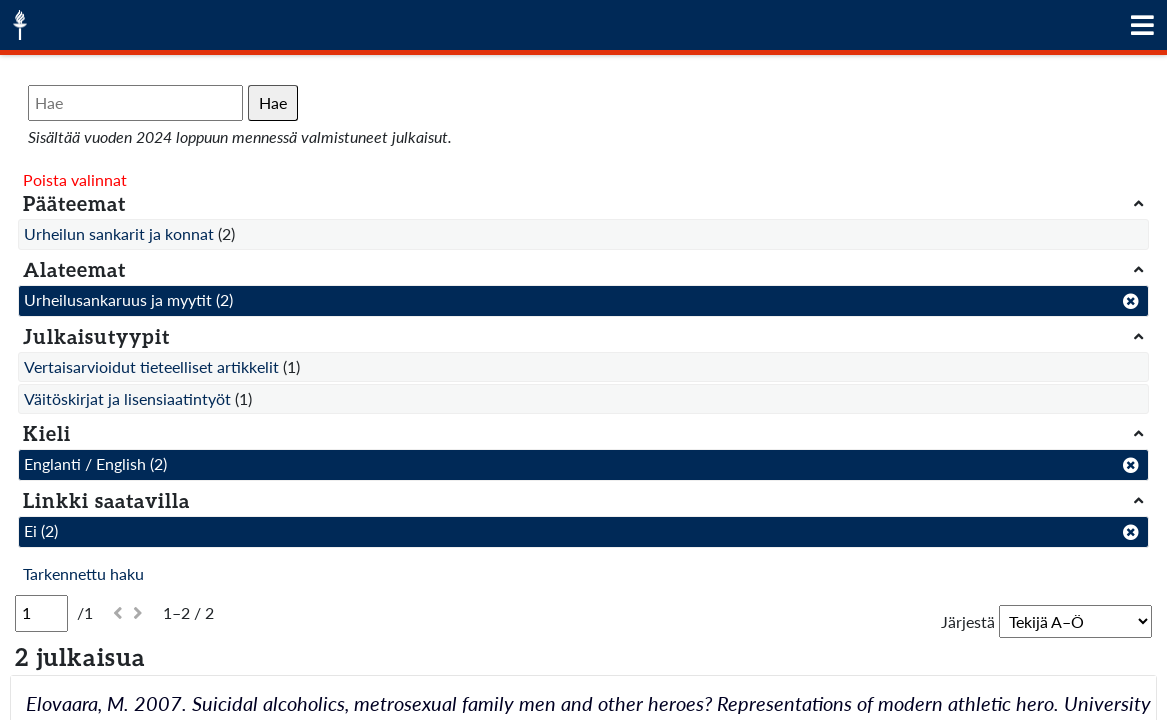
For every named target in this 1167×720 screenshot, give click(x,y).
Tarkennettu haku (83, 573)
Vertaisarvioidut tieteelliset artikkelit (151, 366)
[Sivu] (41, 613)
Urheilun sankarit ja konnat (119, 233)
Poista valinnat (75, 179)
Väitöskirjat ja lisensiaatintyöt (127, 398)
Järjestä (968, 621)
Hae (273, 102)
